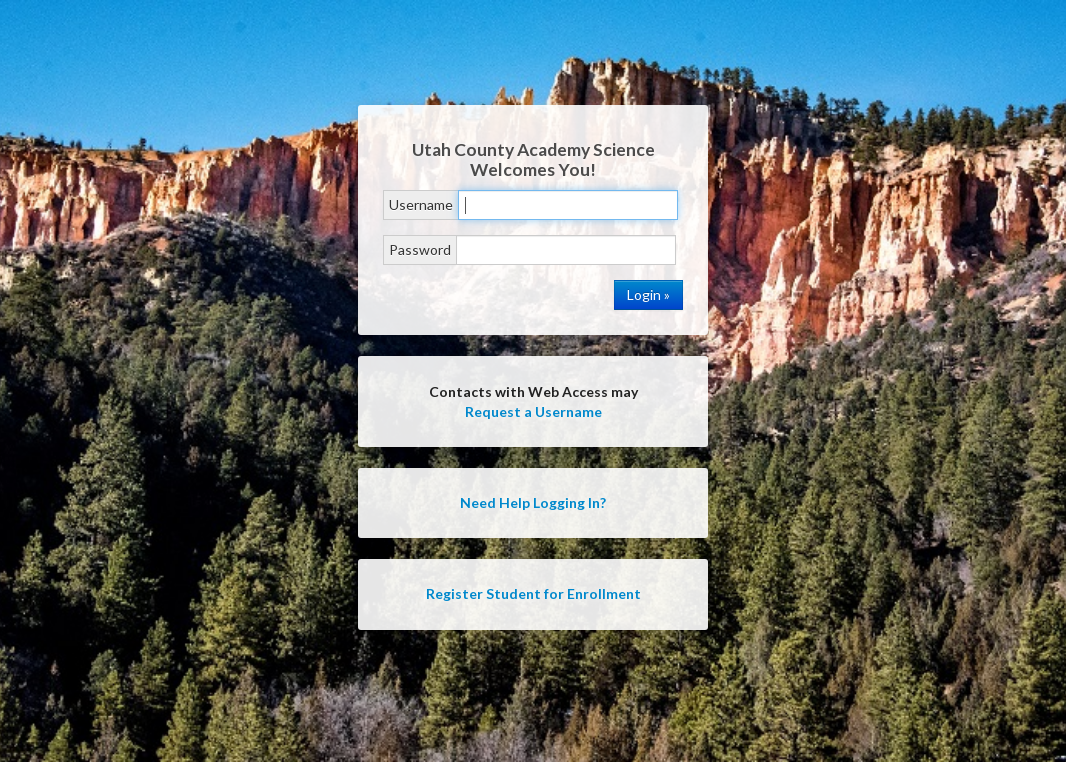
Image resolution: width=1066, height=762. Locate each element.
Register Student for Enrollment (533, 593)
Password (420, 249)
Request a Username (533, 411)
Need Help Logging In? (533, 502)
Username (421, 204)
